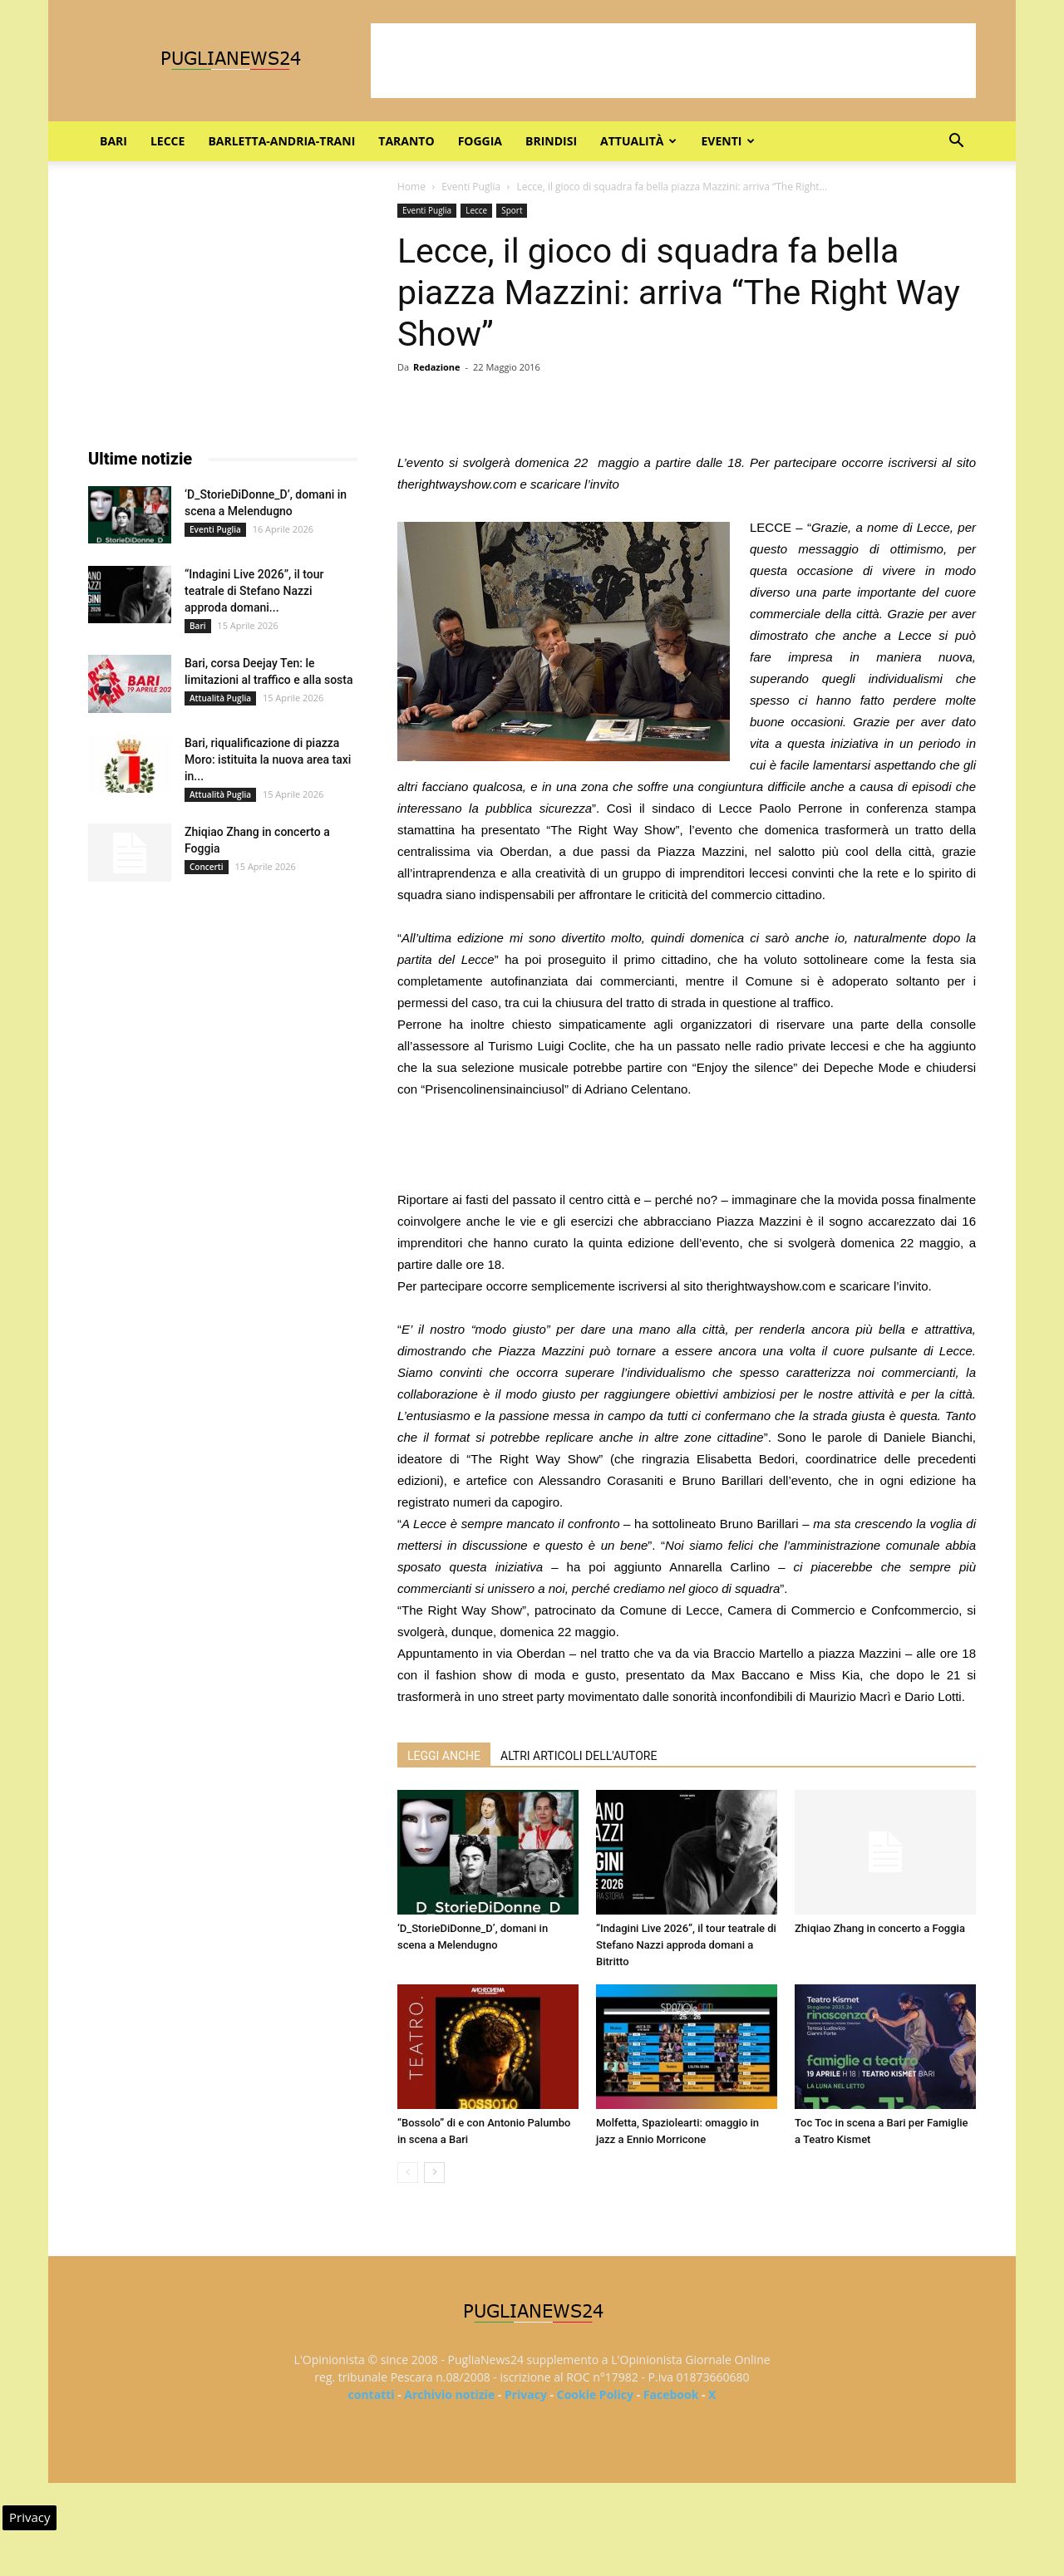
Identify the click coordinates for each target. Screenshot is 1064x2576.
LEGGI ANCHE (443, 1755)
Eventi (728, 141)
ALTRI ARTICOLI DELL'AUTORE (578, 1755)
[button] (956, 142)
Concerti (207, 867)
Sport (511, 210)
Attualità (638, 141)
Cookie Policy (595, 2394)
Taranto (406, 141)
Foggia (480, 141)
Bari (113, 141)
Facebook (671, 2394)
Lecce (167, 141)
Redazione (437, 367)
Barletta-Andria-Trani (281, 141)
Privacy (526, 2394)
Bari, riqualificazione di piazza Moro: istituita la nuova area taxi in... (268, 759)
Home (411, 186)
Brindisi (551, 141)
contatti (371, 2394)
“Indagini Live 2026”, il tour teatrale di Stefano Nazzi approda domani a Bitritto (686, 1945)
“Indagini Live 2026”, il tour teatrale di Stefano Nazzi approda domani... (254, 591)
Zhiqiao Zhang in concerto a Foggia (880, 1928)
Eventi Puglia (470, 186)
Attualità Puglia (220, 698)
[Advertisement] (673, 60)
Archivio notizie (449, 2394)
